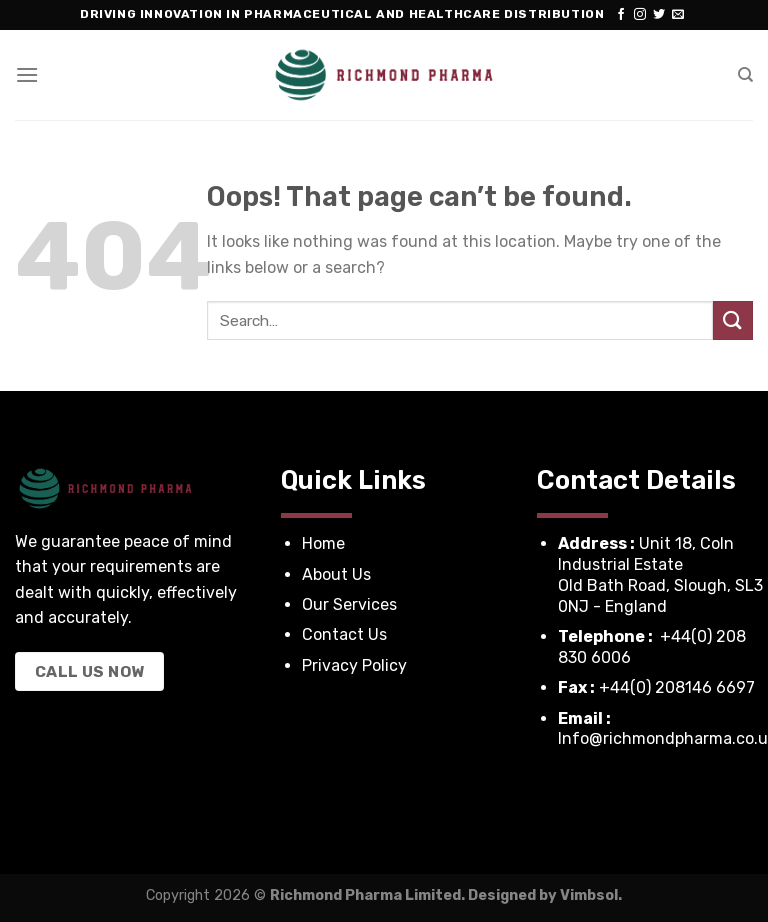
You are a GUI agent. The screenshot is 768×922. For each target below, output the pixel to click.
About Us (338, 574)
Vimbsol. (591, 895)
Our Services (351, 604)
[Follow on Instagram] (640, 15)
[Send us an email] (678, 15)
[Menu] (27, 74)
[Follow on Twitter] (659, 15)
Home (323, 543)
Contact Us (344, 634)
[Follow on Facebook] (621, 15)
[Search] (745, 75)
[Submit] (733, 320)
